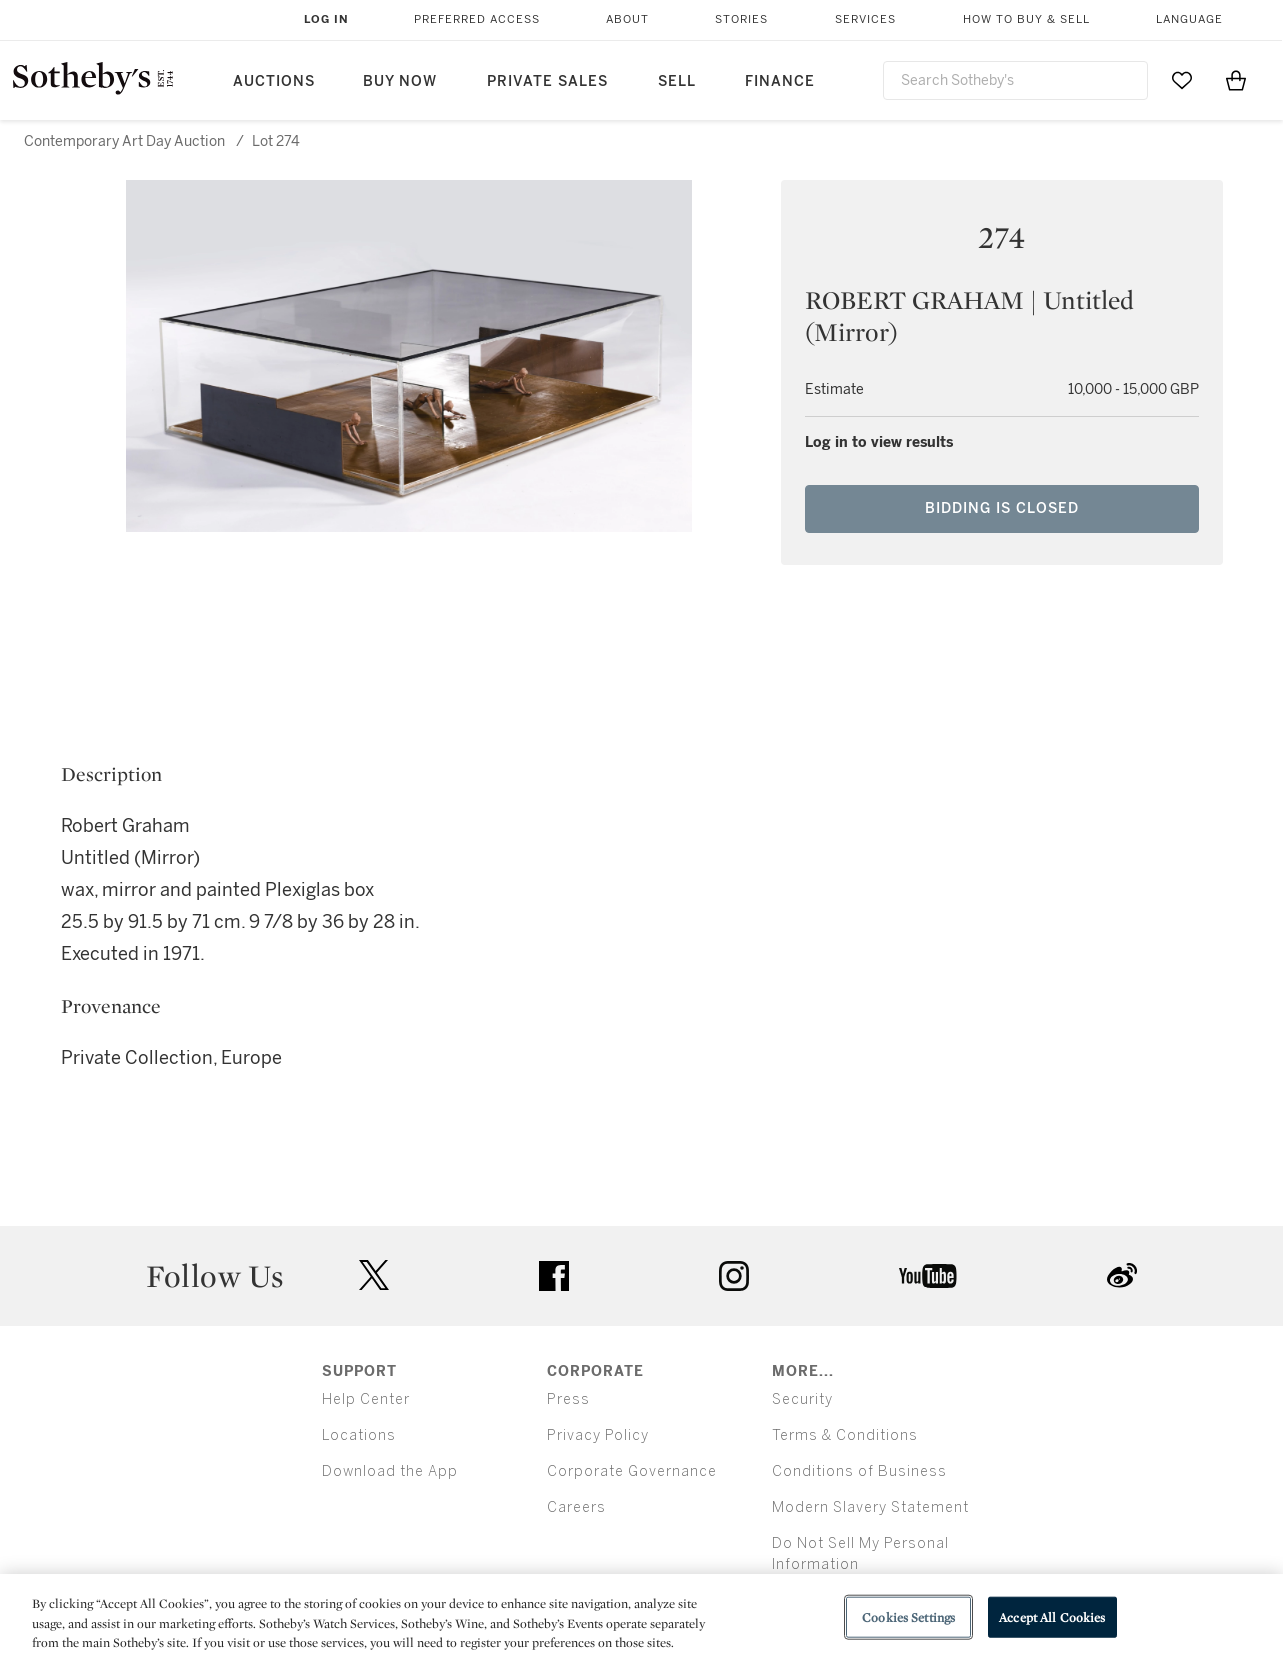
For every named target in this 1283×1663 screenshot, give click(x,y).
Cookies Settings (908, 1616)
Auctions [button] (274, 81)
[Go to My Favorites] (1182, 80)
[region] (641, 1618)
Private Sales (547, 81)
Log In (326, 19)
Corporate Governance (632, 1471)
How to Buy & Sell (1026, 19)
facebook (554, 1276)
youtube (928, 1276)
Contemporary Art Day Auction (124, 141)
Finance (780, 81)
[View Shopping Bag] (1236, 80)
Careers (576, 1507)
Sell (677, 81)
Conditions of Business (859, 1471)
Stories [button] (741, 19)
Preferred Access (477, 19)
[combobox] (1016, 80)
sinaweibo (1122, 1275)
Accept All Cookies (1052, 1616)
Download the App (390, 1471)
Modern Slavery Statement (870, 1507)
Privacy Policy (598, 1435)
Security (802, 1399)
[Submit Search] (1125, 80)
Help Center (366, 1399)
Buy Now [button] (400, 81)
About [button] (627, 19)
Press (568, 1399)
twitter (374, 1275)
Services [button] (865, 19)
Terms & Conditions (845, 1435)
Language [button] (1189, 19)
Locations (359, 1435)
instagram (734, 1276)
